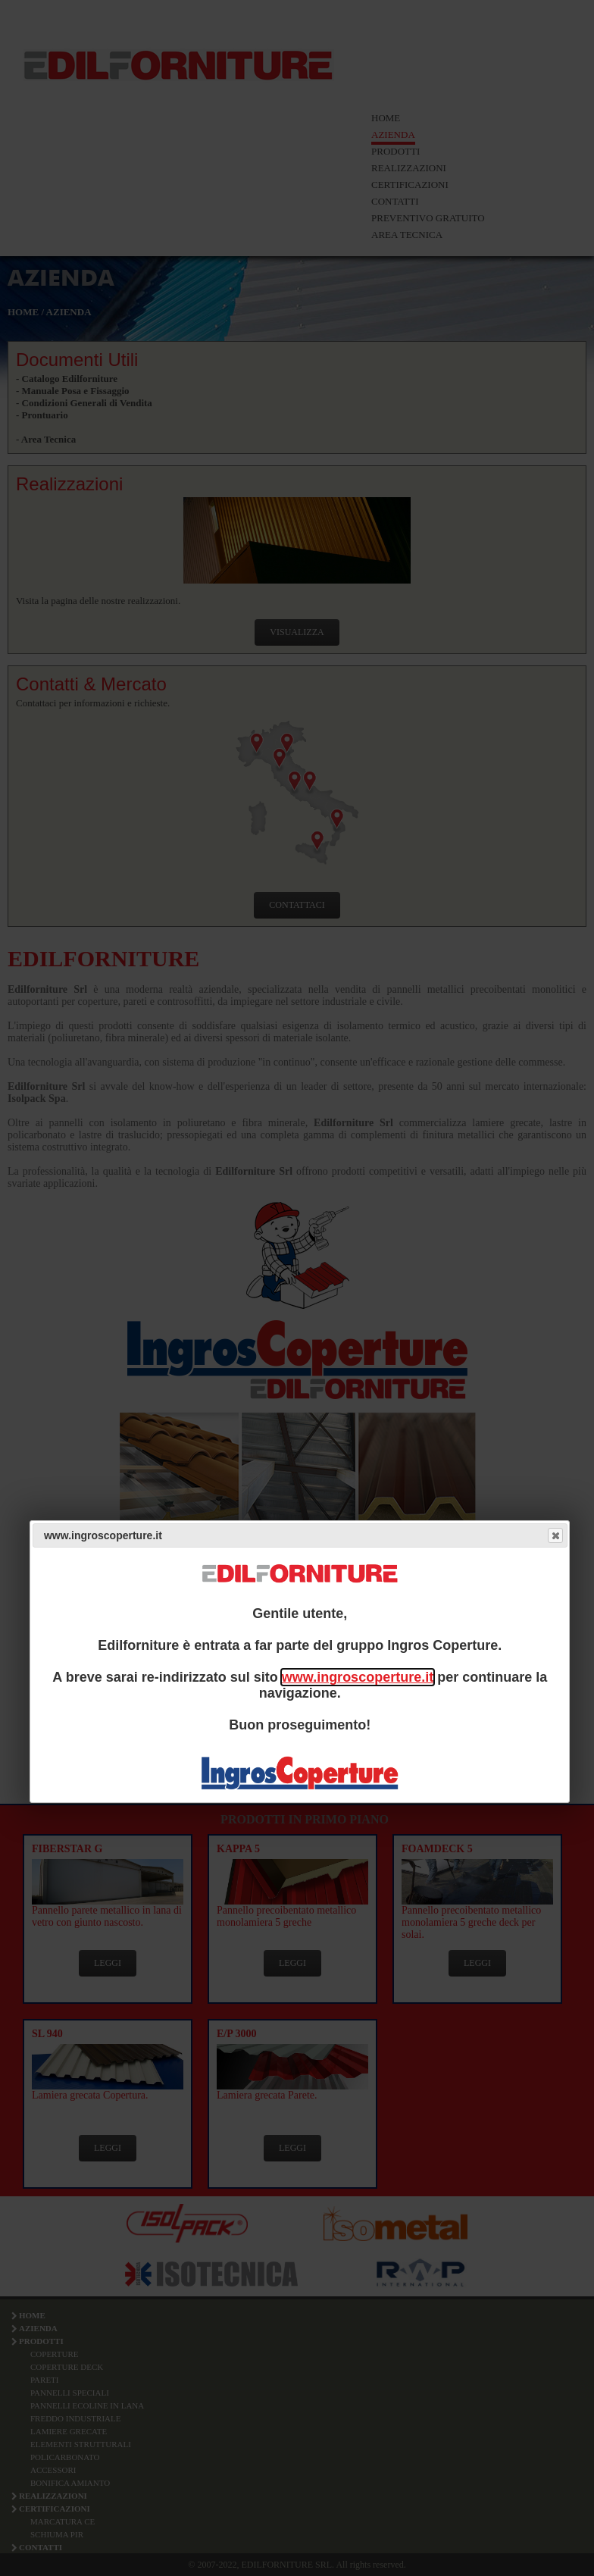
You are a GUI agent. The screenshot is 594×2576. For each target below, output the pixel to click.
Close (554, 1535)
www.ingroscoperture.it (357, 1677)
